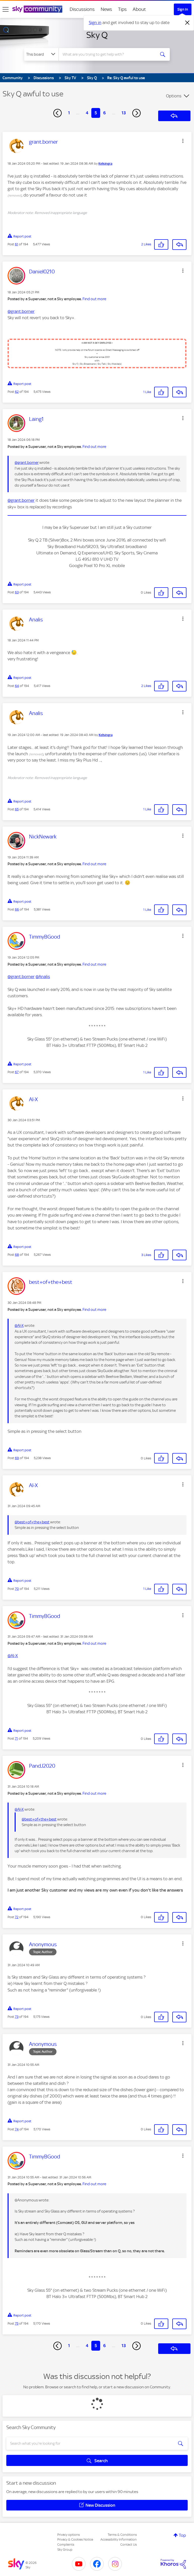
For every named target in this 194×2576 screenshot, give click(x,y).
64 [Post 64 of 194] (17, 686)
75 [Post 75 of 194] (16, 2323)
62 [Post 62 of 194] (17, 392)
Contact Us (128, 2544)
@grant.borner (21, 311)
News (106, 9)
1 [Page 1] (69, 112)
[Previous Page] (57, 113)
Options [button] (173, 95)
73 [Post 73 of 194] (16, 2017)
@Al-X (19, 1325)
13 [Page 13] (124, 112)
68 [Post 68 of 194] (17, 1255)
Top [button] (182, 2535)
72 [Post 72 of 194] (16, 1917)
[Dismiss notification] (187, 23)
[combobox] (109, 54)
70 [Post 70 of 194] (17, 1589)
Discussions (82, 9)
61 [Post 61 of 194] (16, 244)
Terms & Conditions (122, 2535)
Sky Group (64, 2549)
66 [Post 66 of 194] (17, 909)
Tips (122, 9)
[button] (182, 140)
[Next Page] (136, 113)
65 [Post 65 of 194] (17, 809)
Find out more (94, 299)
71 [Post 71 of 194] (16, 1738)
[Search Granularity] (41, 54)
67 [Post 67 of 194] (17, 1072)
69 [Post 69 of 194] (17, 1458)
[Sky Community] (37, 9)
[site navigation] (6, 9)
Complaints (65, 2544)
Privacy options (68, 2535)
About (139, 9)
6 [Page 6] (104, 112)
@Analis (43, 976)
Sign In (182, 9)
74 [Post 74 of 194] (17, 2129)
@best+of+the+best (32, 1522)
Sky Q (97, 35)
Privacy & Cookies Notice (75, 2539)
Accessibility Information (118, 2539)
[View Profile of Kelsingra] (105, 163)
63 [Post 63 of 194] (17, 592)
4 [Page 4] (87, 112)
